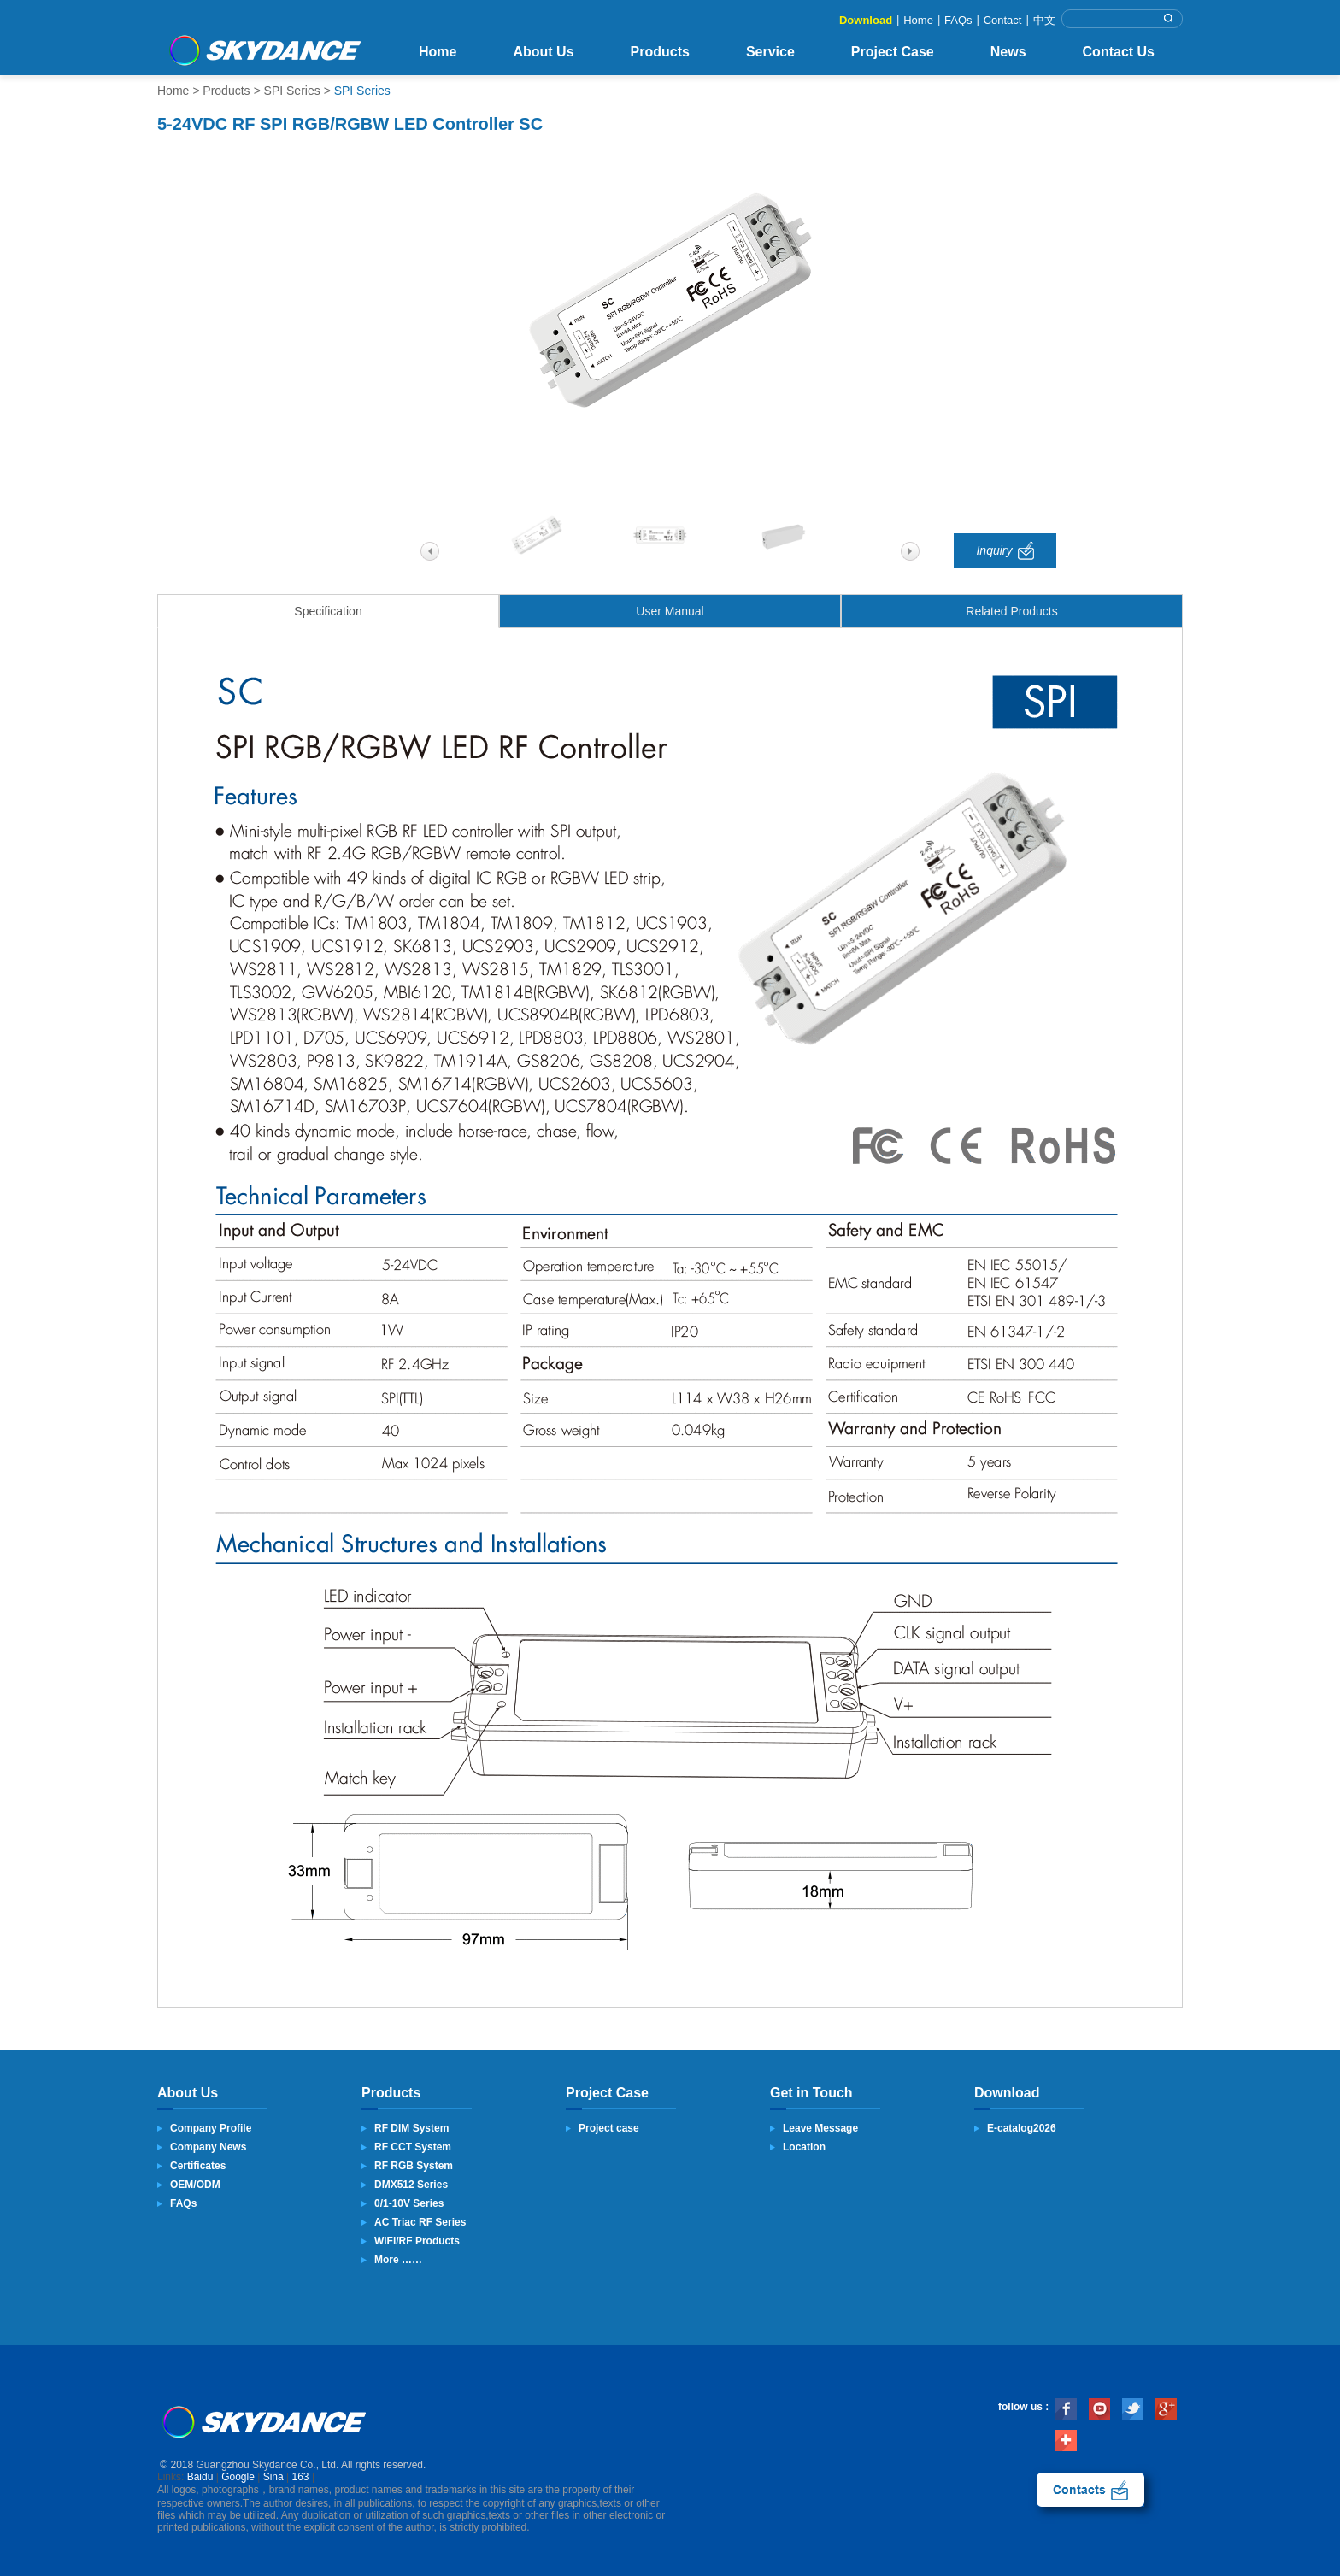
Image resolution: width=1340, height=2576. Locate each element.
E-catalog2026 (1021, 2128)
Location (804, 2147)
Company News (208, 2147)
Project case (609, 2128)
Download (865, 20)
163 (300, 2477)
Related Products (1011, 611)
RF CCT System (412, 2147)
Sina (273, 2477)
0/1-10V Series (409, 2203)
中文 (1044, 20)
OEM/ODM (195, 2185)
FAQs (958, 20)
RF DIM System (411, 2128)
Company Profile (210, 2128)
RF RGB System (413, 2166)
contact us (1090, 2490)
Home (918, 20)
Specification (327, 611)
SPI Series (292, 90)
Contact (1003, 20)
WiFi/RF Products (417, 2241)
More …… (398, 2260)
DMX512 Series (411, 2185)
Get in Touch (811, 2092)
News (1008, 51)
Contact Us (1119, 51)
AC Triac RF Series (420, 2222)
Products (660, 51)
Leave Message (820, 2128)
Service (770, 51)
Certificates (198, 2166)
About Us (543, 51)
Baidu (200, 2477)
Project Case (892, 51)
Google (238, 2477)
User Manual (669, 611)
